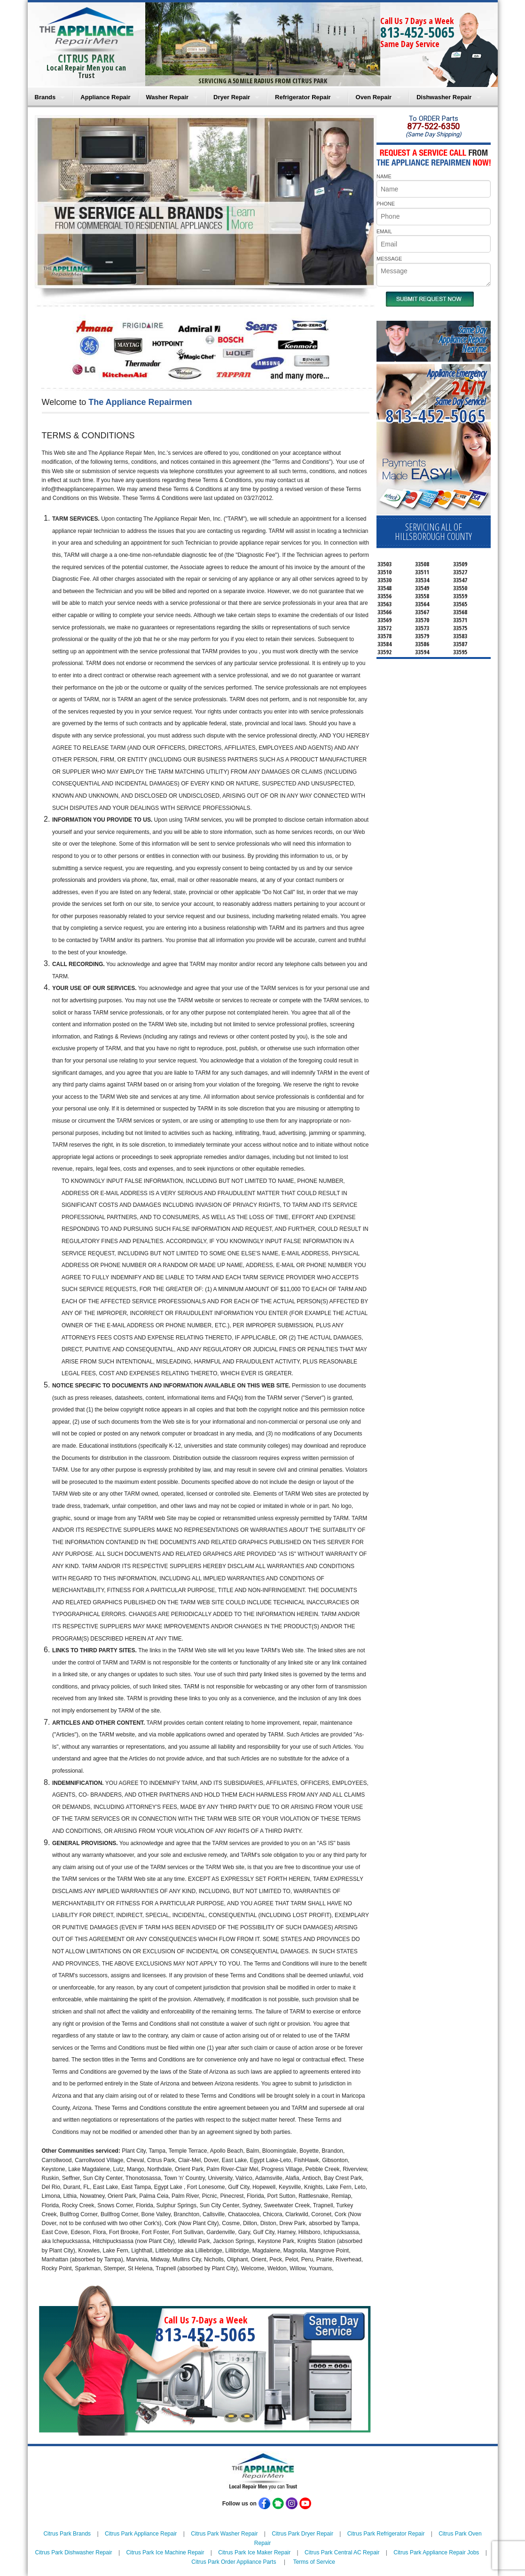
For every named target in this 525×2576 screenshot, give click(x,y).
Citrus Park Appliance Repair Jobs (436, 2552)
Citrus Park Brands (67, 2533)
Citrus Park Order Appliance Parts (233, 2562)
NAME (384, 176)
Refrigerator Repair (302, 97)
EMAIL (384, 231)
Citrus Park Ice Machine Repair (165, 2552)
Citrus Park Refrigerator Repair (386, 2533)
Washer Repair (167, 97)
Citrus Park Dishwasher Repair (73, 2552)
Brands (45, 97)
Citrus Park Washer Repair (224, 2533)
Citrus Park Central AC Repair (342, 2552)
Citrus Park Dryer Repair (302, 2533)
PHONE (385, 203)
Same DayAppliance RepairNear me (462, 339)
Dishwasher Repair (443, 97)
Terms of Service (314, 2562)
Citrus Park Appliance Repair (141, 2533)
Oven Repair (374, 97)
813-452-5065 (417, 32)
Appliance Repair (105, 97)
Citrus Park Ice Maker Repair (254, 2552)
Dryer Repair (231, 97)
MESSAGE (389, 259)
